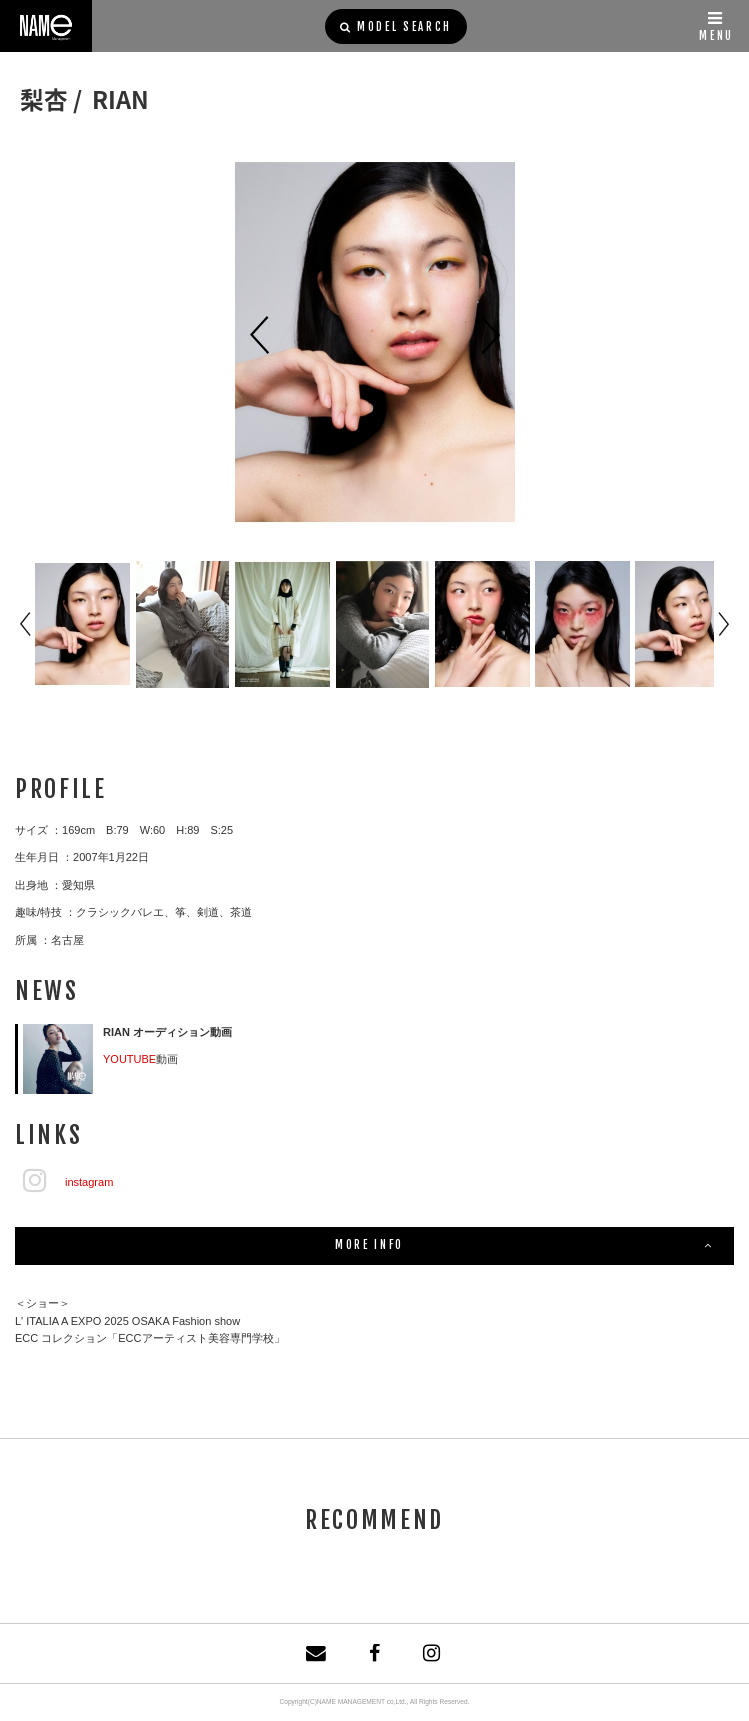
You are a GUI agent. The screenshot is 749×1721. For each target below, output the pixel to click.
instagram (89, 1182)
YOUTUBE (129, 1059)
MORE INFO (524, 1246)
